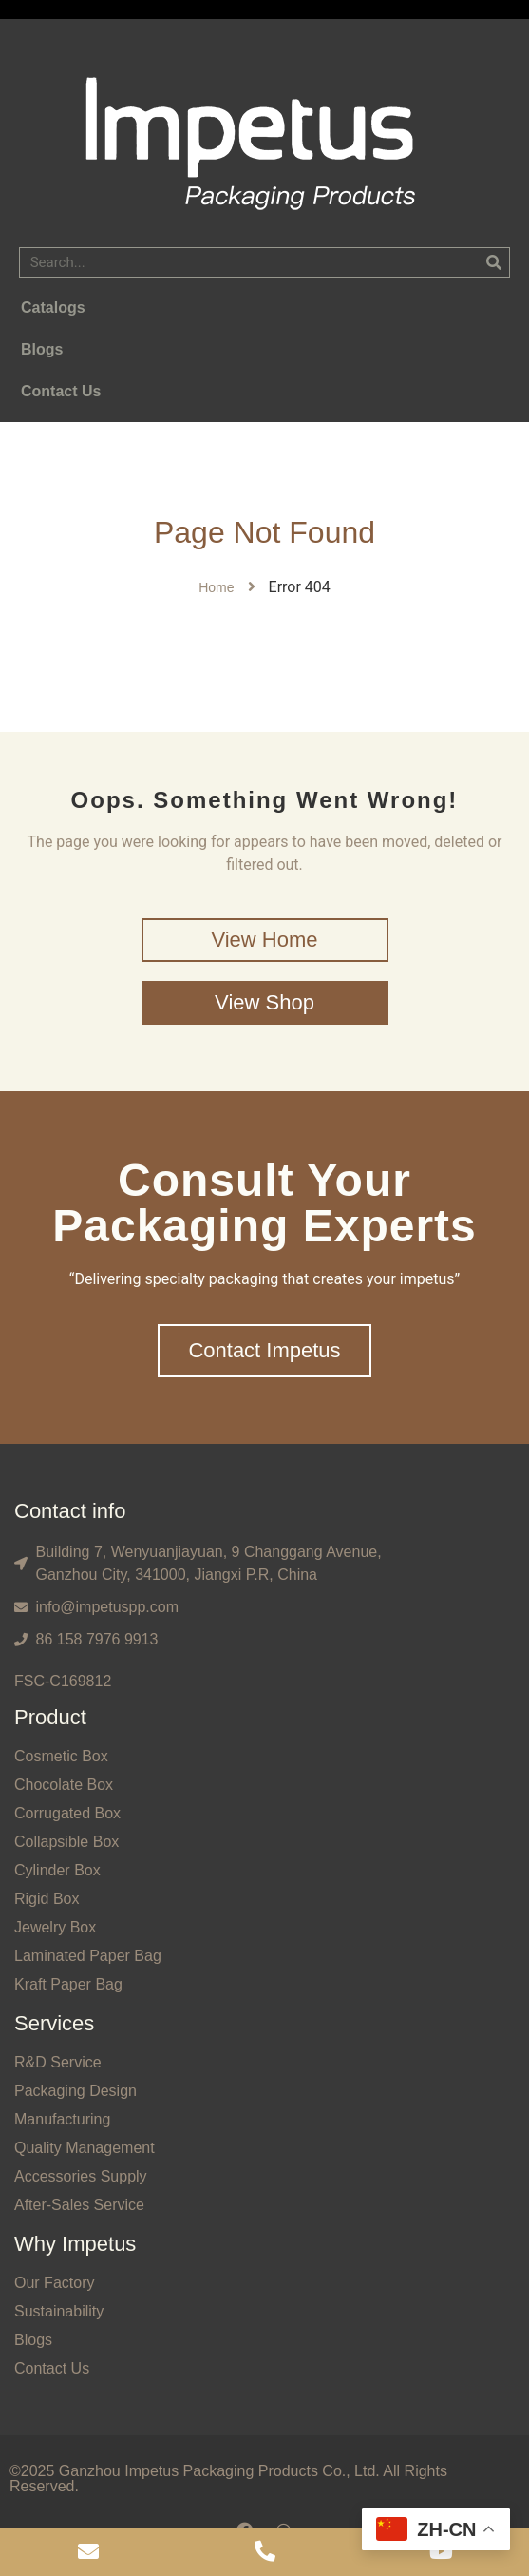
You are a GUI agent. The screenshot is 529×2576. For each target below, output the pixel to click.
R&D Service (58, 2062)
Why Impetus (75, 2244)
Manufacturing (62, 2119)
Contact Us (51, 2368)
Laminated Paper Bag (87, 1956)
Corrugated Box (67, 1813)
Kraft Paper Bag (68, 1984)
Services (54, 2023)
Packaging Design (75, 2091)
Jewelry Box (55, 1927)
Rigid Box (46, 1899)
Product (50, 1717)
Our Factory (54, 2283)
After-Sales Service (79, 2205)
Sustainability (59, 2311)
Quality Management (84, 2148)
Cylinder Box (57, 1870)
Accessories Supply (80, 2176)
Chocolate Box (63, 1785)
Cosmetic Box (61, 1756)
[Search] (494, 262)
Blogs (33, 2340)
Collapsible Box (66, 1842)
